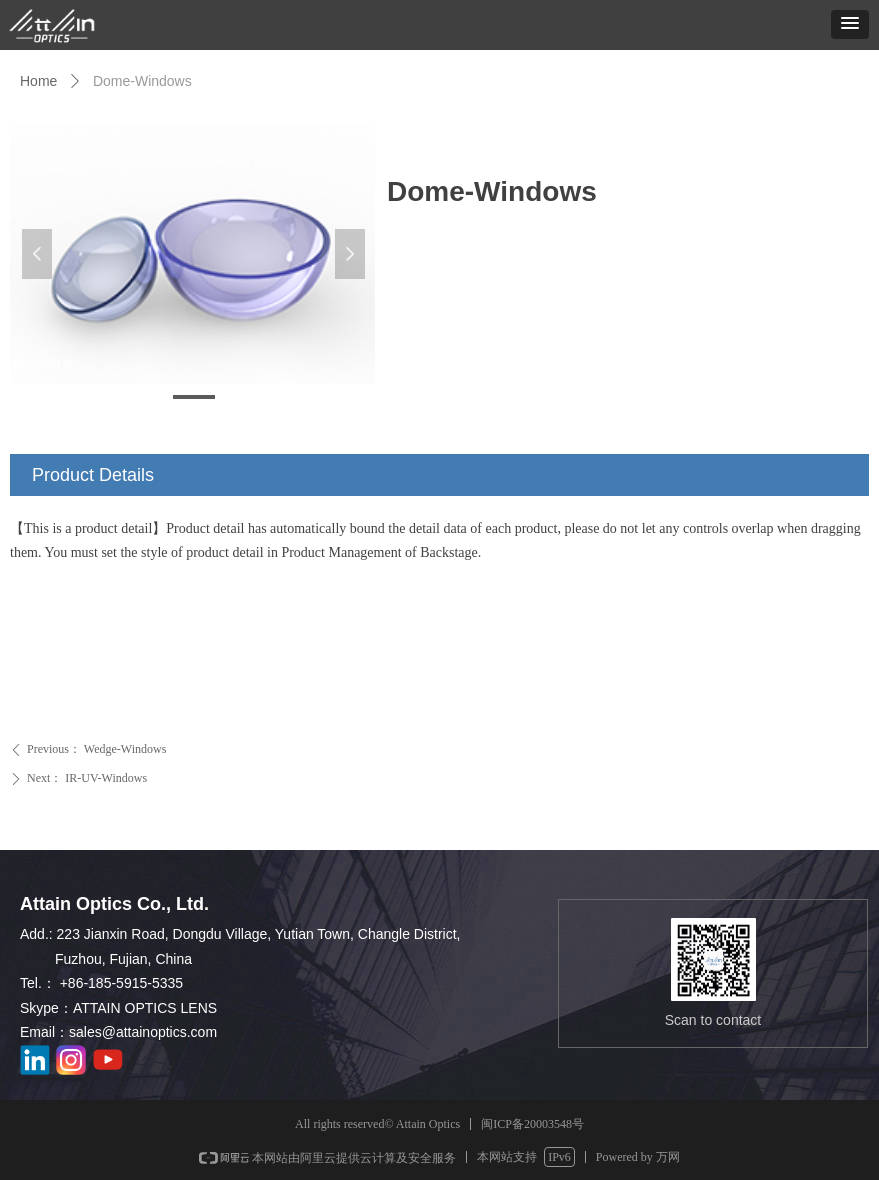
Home (38, 81)
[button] (850, 24)
